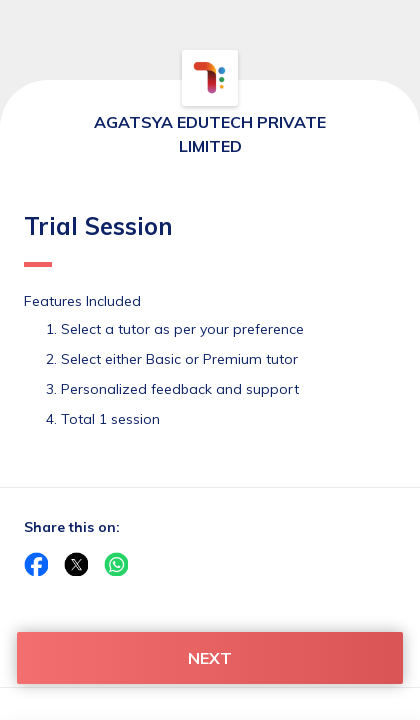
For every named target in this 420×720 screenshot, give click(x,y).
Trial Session (98, 239)
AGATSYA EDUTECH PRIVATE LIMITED (210, 134)
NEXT (210, 658)
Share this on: (72, 527)
